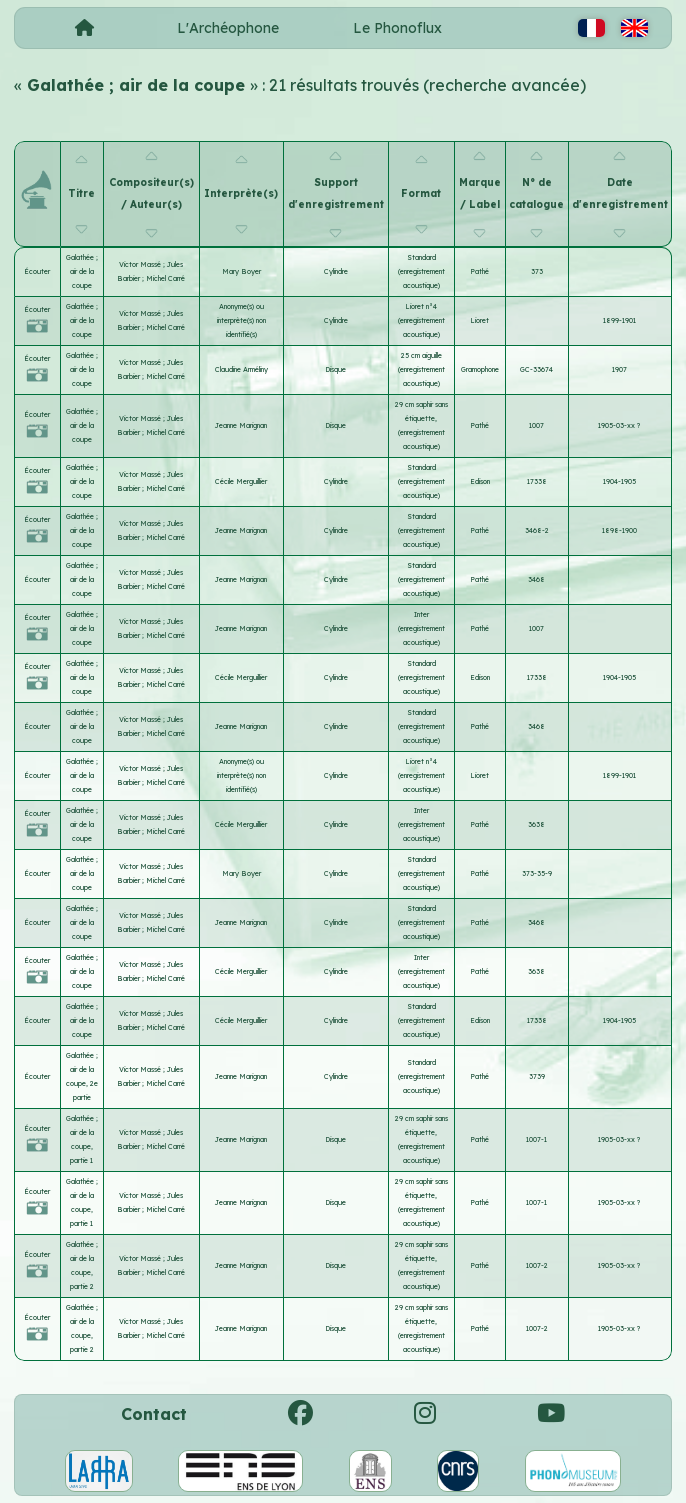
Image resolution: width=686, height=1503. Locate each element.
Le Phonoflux (397, 28)
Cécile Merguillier (241, 481)
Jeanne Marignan (241, 425)
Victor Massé (141, 264)
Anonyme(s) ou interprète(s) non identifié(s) (241, 320)
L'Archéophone (228, 28)
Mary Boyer (241, 271)
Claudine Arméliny (241, 369)
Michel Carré (165, 278)
